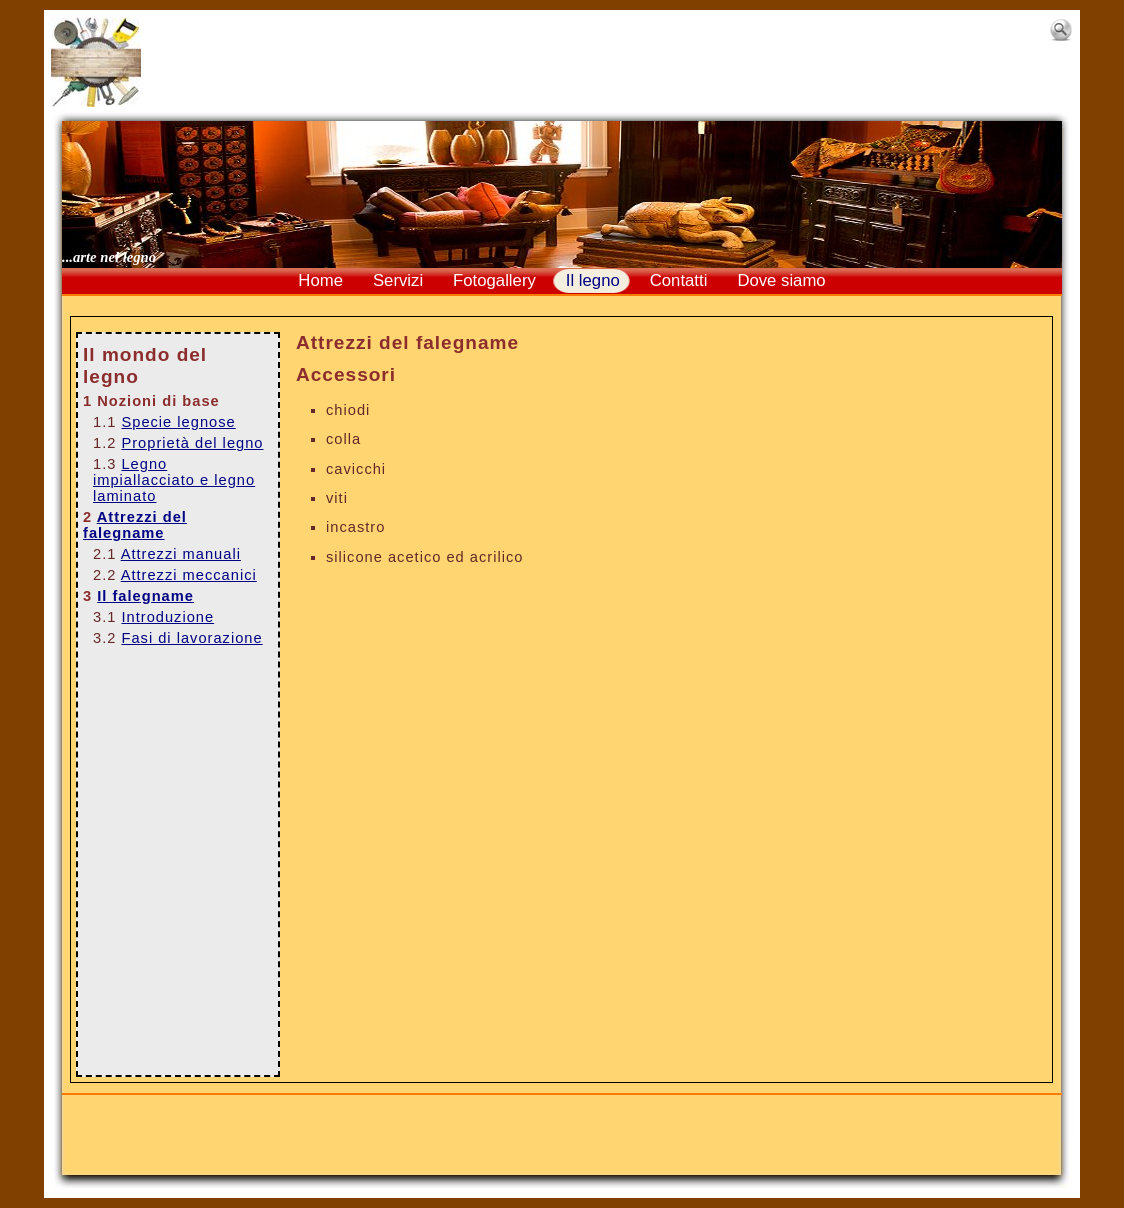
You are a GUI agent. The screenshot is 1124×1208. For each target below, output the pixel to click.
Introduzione (167, 617)
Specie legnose (178, 422)
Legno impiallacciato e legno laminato (174, 480)
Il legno (593, 280)
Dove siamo (781, 280)
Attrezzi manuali (181, 554)
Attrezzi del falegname (135, 525)
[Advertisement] (595, 62)
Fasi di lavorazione (191, 638)
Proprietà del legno (192, 443)
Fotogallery (494, 280)
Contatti (679, 280)
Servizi (398, 280)
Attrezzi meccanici (189, 575)
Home (320, 280)
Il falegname (145, 596)
